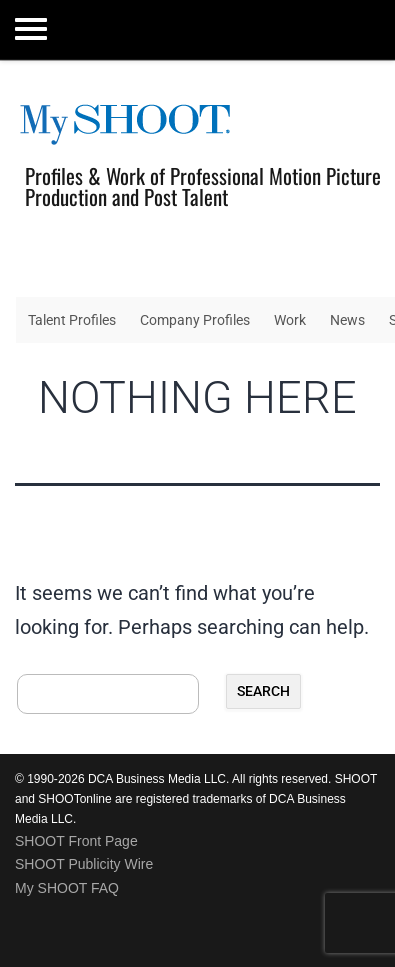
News (347, 320)
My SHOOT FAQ (67, 888)
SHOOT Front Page (76, 841)
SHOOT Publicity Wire (84, 864)
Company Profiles (195, 320)
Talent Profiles (72, 320)
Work (290, 320)
